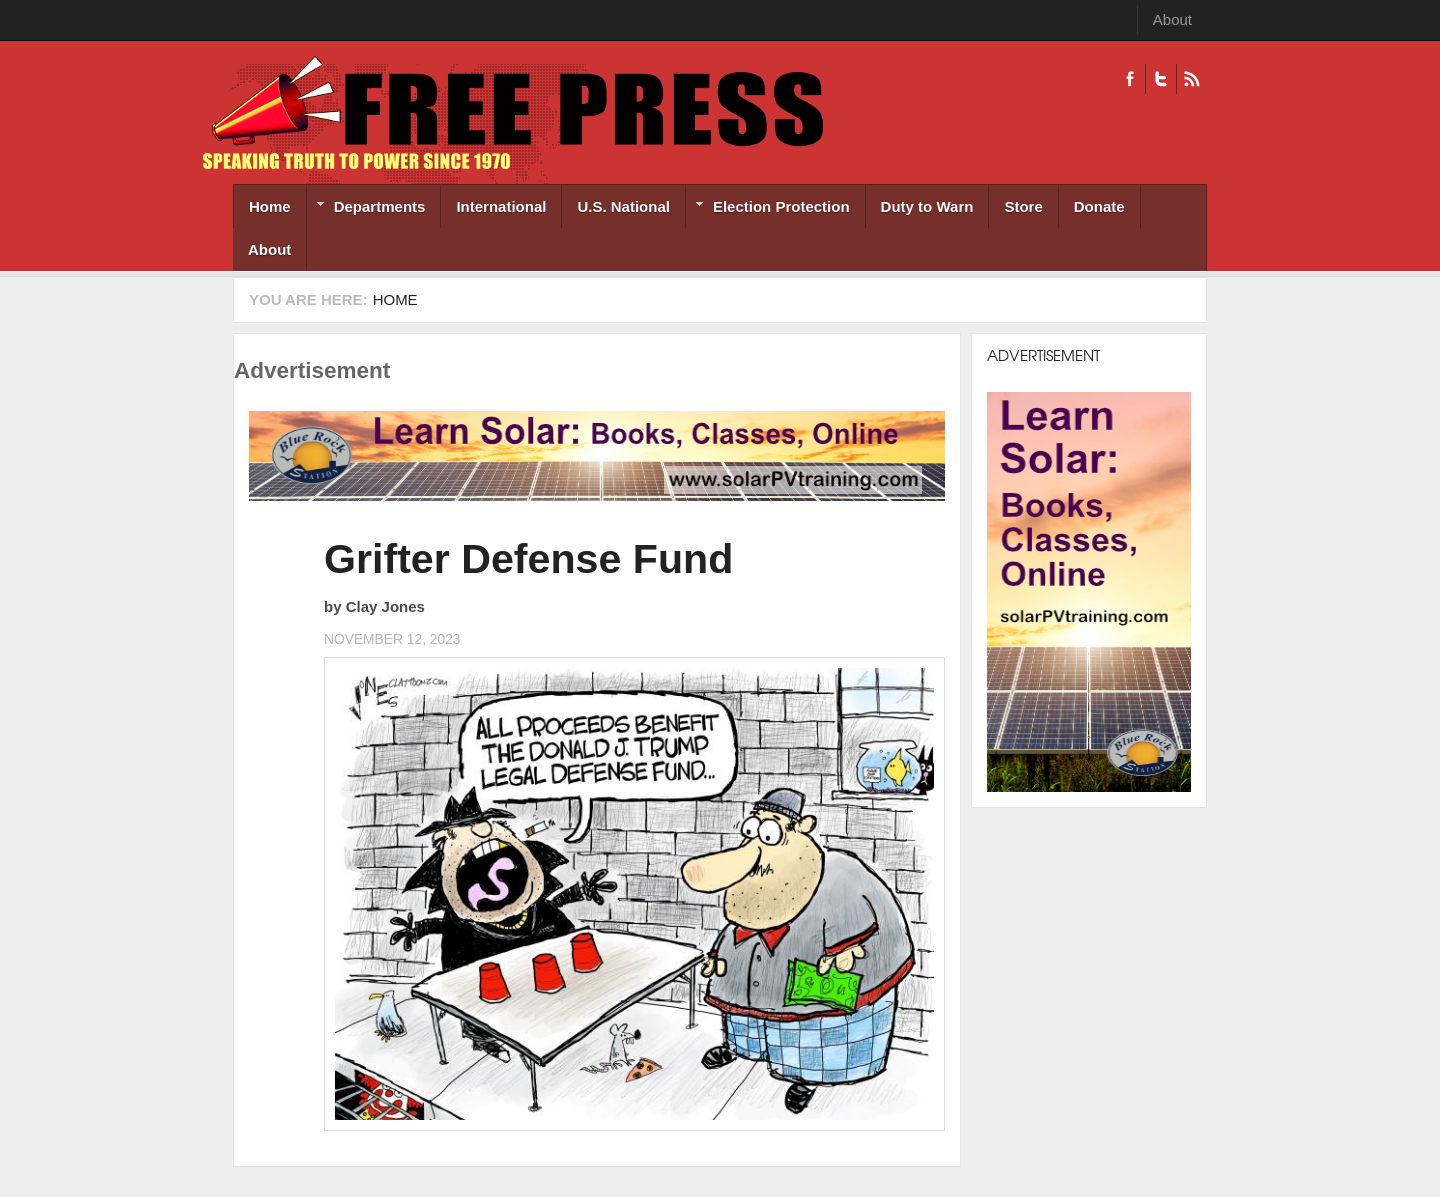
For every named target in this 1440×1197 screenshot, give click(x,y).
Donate (1099, 206)
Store (1023, 206)
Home (270, 206)
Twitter (1160, 79)
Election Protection (768, 208)
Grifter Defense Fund (528, 559)
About (1172, 19)
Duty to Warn (927, 206)
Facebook (1130, 79)
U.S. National (623, 206)
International (501, 206)
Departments (366, 208)
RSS (1191, 79)
